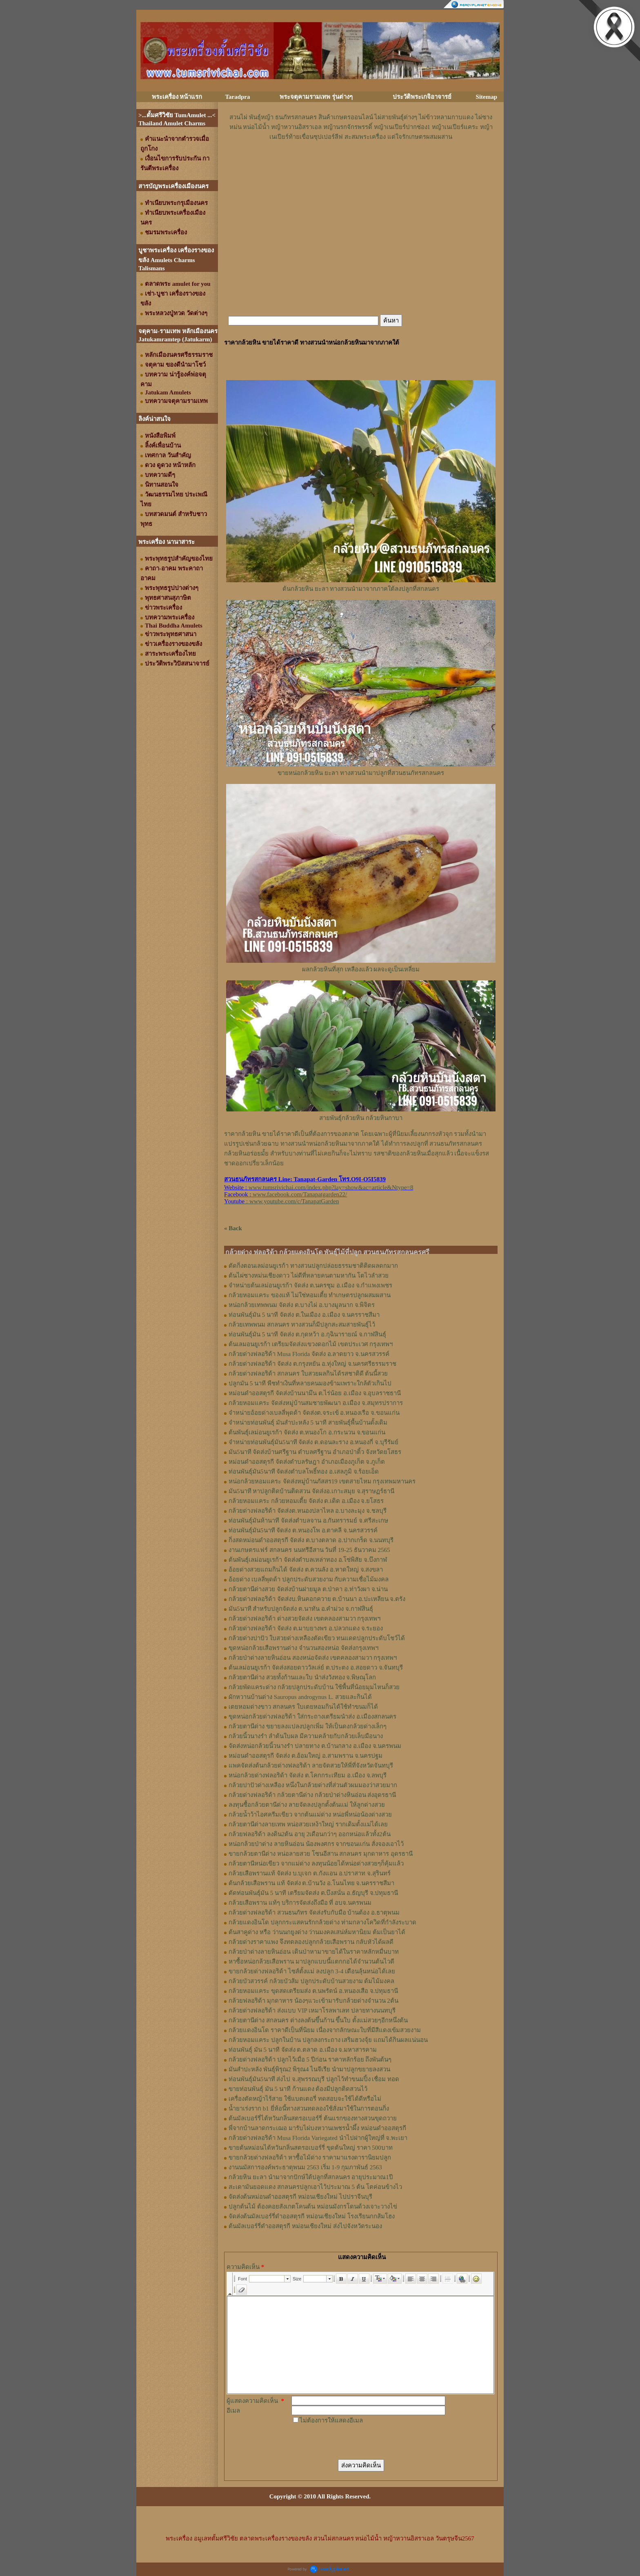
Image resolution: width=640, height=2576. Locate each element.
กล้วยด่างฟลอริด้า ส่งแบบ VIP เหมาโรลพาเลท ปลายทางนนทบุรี (312, 2010)
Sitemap (487, 97)
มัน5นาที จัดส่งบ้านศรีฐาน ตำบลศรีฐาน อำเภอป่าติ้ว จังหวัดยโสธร (315, 1452)
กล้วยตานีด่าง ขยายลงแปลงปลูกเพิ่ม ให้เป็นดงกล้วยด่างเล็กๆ (308, 1726)
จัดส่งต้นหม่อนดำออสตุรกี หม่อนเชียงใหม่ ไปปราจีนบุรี (300, 2196)
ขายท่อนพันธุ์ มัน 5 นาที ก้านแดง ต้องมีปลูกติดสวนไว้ (298, 2089)
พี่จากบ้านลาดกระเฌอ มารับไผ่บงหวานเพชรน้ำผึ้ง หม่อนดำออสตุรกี (317, 2128)
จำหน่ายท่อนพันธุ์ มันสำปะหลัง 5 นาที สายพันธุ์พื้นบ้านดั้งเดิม (308, 1422)
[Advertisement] (361, 166)
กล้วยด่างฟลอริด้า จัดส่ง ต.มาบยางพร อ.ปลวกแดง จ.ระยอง (306, 1628)
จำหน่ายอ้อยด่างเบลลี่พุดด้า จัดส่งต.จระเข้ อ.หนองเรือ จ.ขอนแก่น (314, 1412)
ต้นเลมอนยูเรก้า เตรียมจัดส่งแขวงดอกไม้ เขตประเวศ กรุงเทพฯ (311, 1344)
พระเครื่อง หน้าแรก (177, 97)
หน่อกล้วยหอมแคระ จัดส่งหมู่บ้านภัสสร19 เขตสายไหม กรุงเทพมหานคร (322, 1481)
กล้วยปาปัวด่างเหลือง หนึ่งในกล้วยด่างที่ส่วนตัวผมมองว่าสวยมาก (313, 1785)
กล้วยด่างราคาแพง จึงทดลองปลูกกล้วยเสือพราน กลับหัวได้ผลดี (311, 1942)
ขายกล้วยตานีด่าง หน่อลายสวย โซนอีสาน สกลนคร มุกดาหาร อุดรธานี (321, 1853)
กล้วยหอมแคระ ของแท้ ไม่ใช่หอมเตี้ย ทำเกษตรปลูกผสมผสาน (310, 1295)
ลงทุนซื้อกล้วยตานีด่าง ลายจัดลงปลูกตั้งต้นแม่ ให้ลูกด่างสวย (307, 1804)
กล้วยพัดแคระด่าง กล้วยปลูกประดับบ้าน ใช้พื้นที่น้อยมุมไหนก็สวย (314, 1687)
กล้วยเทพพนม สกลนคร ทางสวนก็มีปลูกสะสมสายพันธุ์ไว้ (302, 1324)
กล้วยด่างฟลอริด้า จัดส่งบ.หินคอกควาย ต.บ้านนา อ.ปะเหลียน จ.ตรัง (317, 1599)
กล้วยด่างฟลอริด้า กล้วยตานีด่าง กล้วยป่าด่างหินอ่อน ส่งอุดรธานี (312, 1795)
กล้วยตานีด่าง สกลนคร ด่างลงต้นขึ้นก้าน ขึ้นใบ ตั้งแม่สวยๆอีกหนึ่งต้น (318, 2020)
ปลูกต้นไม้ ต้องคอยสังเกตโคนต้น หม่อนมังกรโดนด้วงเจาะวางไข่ (313, 2206)
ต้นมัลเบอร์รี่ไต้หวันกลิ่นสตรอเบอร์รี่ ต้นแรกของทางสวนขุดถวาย (313, 2118)
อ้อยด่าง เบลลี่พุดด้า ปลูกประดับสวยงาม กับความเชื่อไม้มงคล (309, 1579)
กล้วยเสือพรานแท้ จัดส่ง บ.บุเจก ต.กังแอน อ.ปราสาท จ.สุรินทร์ (310, 1873)
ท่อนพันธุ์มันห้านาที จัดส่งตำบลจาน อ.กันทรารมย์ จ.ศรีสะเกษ (308, 1520)
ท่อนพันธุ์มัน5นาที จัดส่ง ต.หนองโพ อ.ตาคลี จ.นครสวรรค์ (303, 1530)
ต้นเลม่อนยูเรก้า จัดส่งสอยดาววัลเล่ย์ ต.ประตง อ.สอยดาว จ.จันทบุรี (316, 1667)
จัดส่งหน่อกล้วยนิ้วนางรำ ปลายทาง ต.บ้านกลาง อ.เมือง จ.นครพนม (315, 1746)
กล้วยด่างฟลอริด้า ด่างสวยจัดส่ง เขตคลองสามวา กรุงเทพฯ (304, 1618)
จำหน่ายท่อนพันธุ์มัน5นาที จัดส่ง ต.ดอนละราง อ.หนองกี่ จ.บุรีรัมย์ (313, 1442)
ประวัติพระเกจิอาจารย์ (422, 97)
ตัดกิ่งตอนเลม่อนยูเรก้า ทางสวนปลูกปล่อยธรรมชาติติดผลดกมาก (313, 1265)
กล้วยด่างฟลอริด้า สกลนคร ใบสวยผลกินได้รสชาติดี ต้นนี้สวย (308, 1373)
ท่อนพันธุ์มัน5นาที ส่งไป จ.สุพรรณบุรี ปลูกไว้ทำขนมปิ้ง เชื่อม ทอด (314, 2079)
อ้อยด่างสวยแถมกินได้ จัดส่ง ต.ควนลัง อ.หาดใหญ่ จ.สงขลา (306, 1569)
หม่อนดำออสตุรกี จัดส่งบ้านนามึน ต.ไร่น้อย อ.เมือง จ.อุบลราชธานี (315, 1393)
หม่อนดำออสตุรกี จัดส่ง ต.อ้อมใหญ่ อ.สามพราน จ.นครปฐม (305, 1755)
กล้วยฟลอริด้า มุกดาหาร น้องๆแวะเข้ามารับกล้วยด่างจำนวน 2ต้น (313, 2000)
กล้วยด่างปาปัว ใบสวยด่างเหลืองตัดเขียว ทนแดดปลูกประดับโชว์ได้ (317, 1638)
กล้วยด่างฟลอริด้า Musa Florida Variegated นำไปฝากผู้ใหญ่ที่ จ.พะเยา (318, 2138)
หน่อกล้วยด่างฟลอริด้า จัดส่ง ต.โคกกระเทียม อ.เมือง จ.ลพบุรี (308, 1775)
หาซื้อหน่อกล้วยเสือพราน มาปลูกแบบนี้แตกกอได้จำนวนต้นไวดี (311, 1961)
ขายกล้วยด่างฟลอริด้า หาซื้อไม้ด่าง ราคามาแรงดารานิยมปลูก (310, 2157)
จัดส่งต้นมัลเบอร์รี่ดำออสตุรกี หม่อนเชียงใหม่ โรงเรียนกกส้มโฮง (312, 2216)
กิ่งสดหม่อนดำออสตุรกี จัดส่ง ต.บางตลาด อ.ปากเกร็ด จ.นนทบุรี (311, 1540)
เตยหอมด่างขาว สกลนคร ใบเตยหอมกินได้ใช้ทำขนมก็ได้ (303, 1706)
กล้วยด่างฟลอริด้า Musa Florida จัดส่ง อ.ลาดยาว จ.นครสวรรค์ (309, 1354)
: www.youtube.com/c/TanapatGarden (281, 1201)
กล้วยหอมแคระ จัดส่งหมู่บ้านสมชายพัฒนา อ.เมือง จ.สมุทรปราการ (316, 1403)
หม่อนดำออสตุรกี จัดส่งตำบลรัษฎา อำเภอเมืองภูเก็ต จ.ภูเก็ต (307, 1461)
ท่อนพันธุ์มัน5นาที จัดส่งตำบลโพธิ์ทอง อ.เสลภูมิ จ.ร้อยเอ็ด (304, 1471)
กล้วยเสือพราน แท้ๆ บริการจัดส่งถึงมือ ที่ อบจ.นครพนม (300, 1902)
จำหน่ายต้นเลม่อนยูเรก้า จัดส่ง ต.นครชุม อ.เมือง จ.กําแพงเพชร (310, 1285)
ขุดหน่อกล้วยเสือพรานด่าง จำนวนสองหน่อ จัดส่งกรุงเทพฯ (303, 1648)
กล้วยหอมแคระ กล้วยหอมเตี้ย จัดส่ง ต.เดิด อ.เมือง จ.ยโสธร (306, 1501)
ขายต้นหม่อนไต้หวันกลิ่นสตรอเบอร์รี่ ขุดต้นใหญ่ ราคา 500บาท (311, 2147)
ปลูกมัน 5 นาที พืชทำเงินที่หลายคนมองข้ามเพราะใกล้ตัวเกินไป (310, 1383)
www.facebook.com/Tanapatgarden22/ (300, 1194)
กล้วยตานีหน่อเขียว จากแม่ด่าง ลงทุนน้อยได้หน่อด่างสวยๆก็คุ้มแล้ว (316, 1863)
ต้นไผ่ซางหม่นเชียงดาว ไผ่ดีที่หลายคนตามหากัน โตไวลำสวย (309, 1275)
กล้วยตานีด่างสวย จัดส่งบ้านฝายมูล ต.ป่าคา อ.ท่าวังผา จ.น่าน (308, 1589)
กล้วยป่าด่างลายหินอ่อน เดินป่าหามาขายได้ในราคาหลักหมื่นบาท (314, 1951)
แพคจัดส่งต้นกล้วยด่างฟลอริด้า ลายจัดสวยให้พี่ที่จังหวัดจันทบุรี (311, 1765)
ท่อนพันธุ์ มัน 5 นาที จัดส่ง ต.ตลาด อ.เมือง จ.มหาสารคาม (303, 2049)
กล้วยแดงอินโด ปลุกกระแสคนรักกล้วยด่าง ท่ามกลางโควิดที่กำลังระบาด (322, 1922)
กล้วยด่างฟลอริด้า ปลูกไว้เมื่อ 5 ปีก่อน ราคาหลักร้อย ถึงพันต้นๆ (310, 2059)
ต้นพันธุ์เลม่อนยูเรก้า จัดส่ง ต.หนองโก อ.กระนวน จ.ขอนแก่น (307, 1432)
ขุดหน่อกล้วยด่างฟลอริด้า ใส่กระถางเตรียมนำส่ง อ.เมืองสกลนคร (312, 1716)
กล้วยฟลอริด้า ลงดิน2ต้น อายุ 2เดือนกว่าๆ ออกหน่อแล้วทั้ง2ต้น (310, 1834)
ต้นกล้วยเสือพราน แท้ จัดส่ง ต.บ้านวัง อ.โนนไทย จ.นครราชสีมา (311, 1883)
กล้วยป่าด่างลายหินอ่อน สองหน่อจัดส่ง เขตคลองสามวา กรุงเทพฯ (313, 1657)
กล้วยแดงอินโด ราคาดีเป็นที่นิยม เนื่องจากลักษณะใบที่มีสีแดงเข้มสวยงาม (325, 2030)
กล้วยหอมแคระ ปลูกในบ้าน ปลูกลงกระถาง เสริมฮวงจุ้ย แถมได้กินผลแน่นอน (328, 2040)
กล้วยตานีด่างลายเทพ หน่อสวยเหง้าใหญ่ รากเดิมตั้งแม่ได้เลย (308, 1824)
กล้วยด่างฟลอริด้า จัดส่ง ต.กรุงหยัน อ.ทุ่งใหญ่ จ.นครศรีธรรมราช (312, 1363)
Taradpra (237, 97)
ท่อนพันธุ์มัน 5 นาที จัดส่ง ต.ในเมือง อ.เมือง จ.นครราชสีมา (304, 1314)
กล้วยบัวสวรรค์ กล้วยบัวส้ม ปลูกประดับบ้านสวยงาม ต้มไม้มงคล (311, 1981)
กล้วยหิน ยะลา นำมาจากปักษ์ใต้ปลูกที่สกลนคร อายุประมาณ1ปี (311, 2177)
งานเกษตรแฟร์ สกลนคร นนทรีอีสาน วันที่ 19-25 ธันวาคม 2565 (309, 1550)
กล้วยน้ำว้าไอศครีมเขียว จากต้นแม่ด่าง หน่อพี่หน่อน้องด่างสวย (310, 1814)
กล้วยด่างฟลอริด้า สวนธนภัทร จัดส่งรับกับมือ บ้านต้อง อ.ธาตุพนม (314, 1912)
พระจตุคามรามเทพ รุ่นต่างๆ (316, 97)
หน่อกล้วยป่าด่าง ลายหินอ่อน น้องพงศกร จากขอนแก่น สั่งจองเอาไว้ (316, 1844)
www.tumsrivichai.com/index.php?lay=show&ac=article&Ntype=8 (331, 1187)
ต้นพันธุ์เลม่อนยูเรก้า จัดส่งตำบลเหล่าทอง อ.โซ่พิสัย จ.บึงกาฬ (308, 1559)
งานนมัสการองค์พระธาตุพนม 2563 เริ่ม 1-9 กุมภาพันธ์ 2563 (305, 2167)
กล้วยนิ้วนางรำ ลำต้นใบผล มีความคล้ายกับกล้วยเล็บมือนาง (306, 1736)
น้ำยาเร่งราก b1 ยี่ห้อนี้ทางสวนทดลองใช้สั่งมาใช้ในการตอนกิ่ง (309, 2108)
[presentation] (353, 2441)
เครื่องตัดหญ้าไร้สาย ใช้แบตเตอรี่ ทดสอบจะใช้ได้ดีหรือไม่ (305, 2098)
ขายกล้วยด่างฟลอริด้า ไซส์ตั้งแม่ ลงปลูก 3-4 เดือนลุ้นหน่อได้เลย (312, 1971)
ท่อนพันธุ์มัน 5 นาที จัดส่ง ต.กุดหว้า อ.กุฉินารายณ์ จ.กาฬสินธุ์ (307, 1334)
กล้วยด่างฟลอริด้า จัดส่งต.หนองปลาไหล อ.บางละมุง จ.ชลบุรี (308, 1510)
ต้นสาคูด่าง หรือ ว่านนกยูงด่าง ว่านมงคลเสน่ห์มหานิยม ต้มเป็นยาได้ (317, 1932)
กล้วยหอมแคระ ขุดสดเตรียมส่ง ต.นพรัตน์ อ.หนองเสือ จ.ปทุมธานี (313, 1991)
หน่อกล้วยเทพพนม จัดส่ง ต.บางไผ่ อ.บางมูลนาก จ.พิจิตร (302, 1305)
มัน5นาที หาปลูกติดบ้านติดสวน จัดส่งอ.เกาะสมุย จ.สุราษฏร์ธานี (311, 1491)
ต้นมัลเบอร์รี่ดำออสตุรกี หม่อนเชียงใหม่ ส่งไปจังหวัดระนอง (305, 2226)
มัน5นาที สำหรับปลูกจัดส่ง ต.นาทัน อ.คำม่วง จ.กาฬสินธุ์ (301, 1608)
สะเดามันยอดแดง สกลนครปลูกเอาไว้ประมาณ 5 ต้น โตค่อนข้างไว (315, 2187)
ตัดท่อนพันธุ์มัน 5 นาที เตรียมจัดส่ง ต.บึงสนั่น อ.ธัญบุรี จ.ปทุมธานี (313, 1893)
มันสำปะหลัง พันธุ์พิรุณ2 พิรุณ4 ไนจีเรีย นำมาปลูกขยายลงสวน (309, 2069)
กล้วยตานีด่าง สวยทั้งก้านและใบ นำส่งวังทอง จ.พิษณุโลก (302, 1677)
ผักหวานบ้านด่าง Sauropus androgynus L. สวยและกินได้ (300, 1697)
